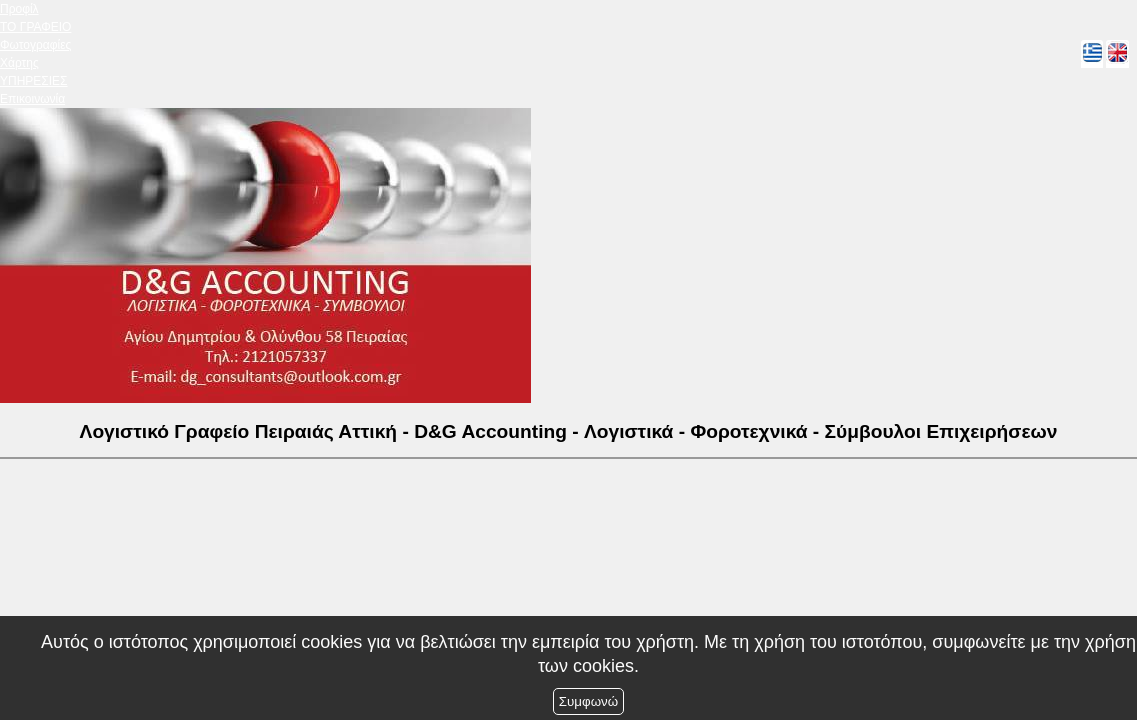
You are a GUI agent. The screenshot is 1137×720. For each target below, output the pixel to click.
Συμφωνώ (588, 701)
